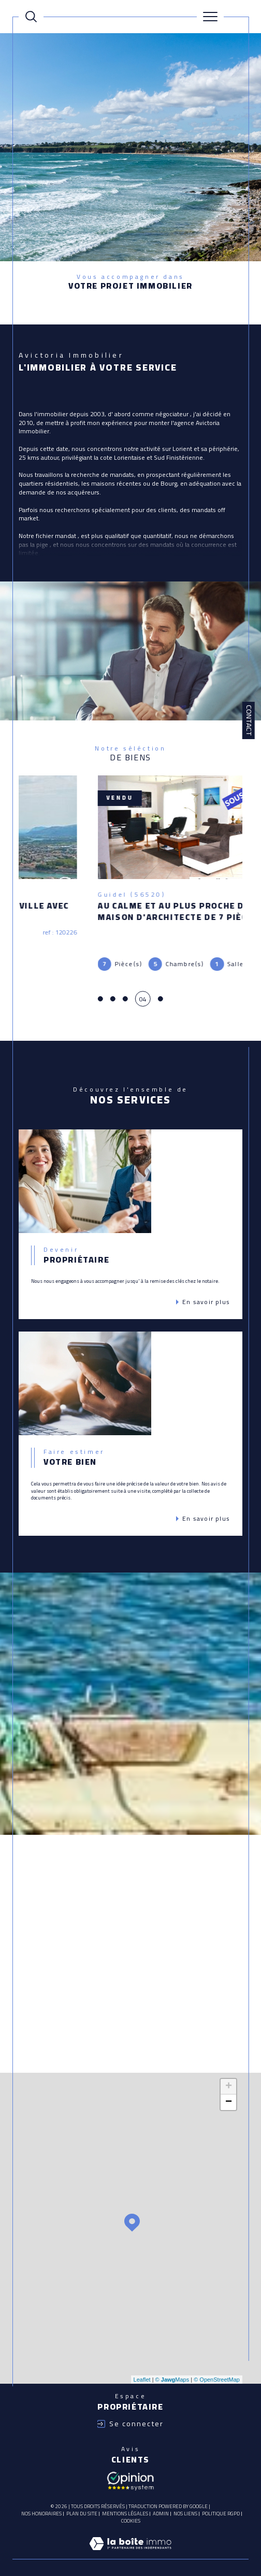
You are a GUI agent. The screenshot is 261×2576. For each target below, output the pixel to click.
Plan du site (81, 2505)
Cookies (130, 2512)
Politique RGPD (221, 2505)
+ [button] (228, 2078)
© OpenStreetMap (217, 2371)
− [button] (228, 2093)
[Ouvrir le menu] (210, 16)
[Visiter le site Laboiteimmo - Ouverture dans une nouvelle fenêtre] (130, 2545)
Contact (249, 720)
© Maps (172, 2371)
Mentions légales (125, 2505)
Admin (161, 2505)
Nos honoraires (41, 2505)
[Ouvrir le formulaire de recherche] (31, 16)
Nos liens (185, 2505)
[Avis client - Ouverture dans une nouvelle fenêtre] (130, 2471)
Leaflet (142, 2371)
